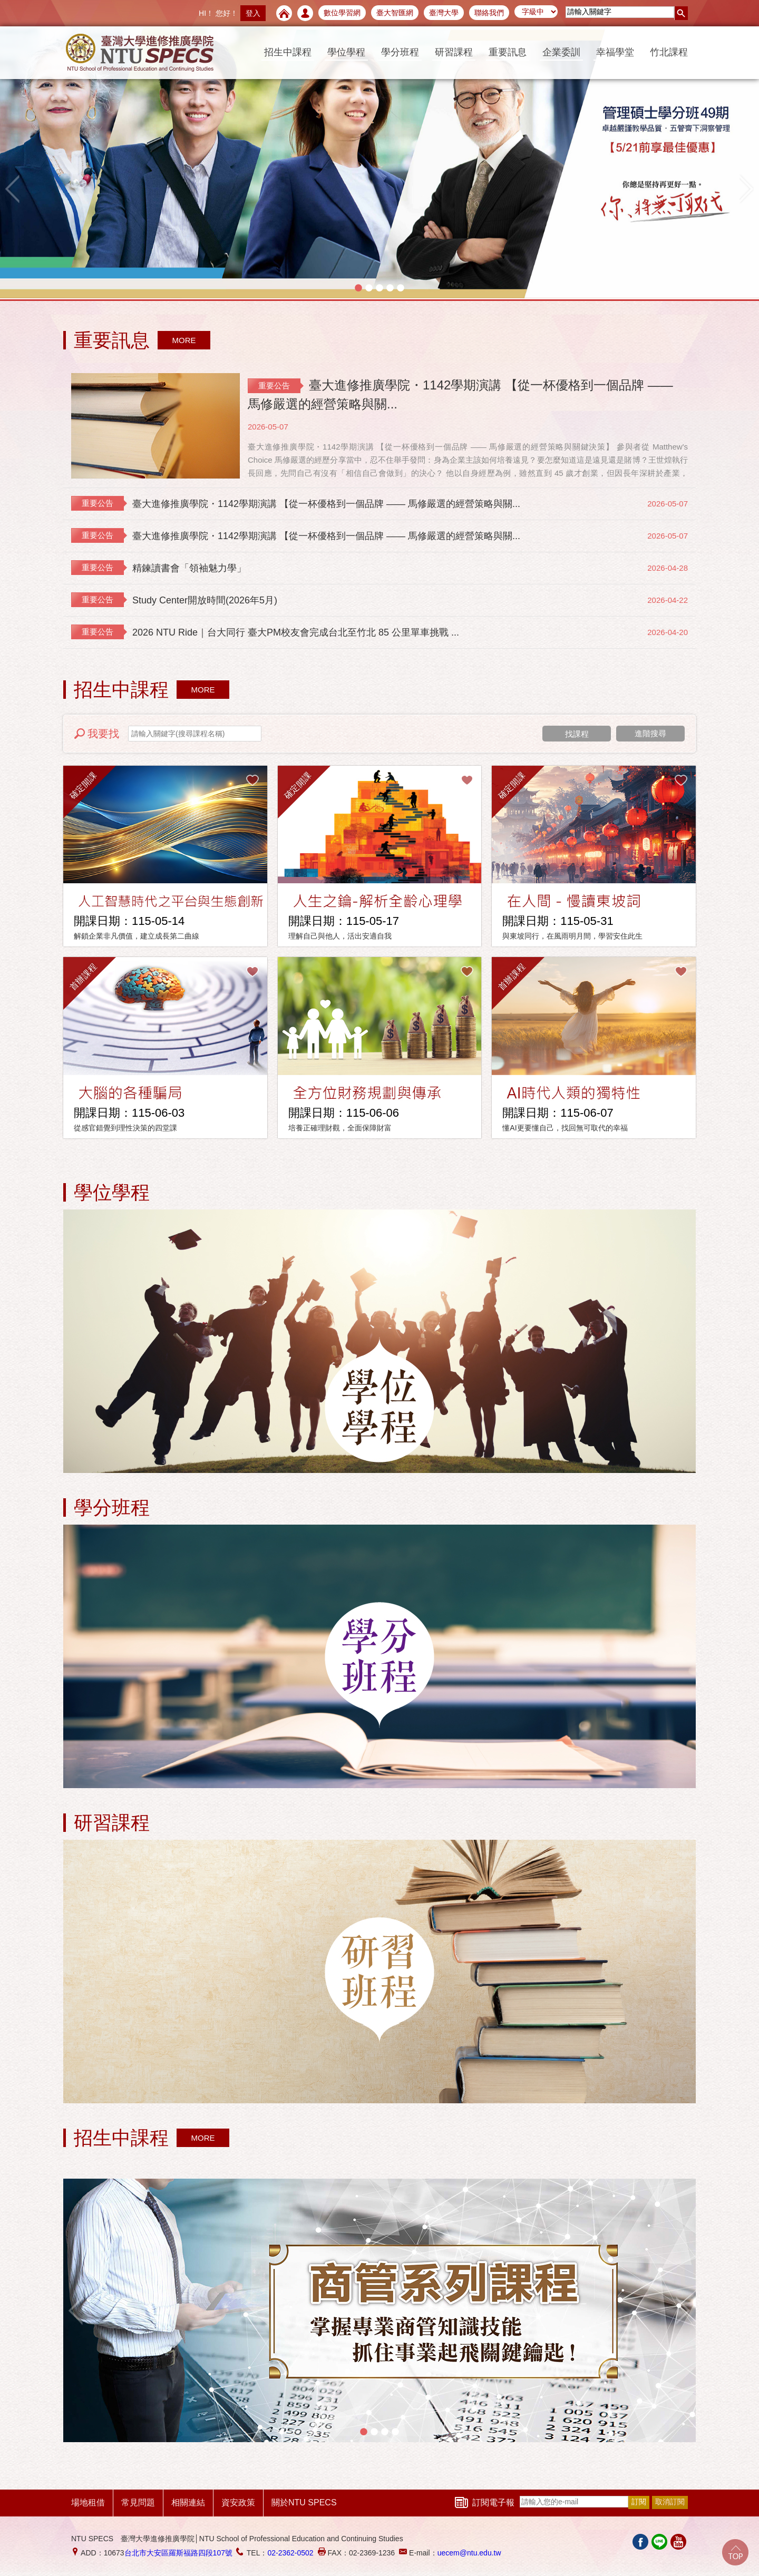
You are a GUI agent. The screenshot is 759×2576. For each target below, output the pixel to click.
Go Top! (735, 2552)
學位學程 (346, 52)
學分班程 (400, 52)
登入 (253, 13)
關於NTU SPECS (304, 2502)
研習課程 (454, 52)
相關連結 (188, 2502)
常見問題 (138, 2502)
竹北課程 (669, 52)
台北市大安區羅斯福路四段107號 (178, 2553)
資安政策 (238, 2502)
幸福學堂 (615, 52)
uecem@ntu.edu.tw (469, 2553)
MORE (184, 340)
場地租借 (88, 2502)
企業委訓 (561, 52)
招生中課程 (288, 52)
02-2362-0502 (290, 2553)
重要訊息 (508, 52)
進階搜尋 (650, 733)
